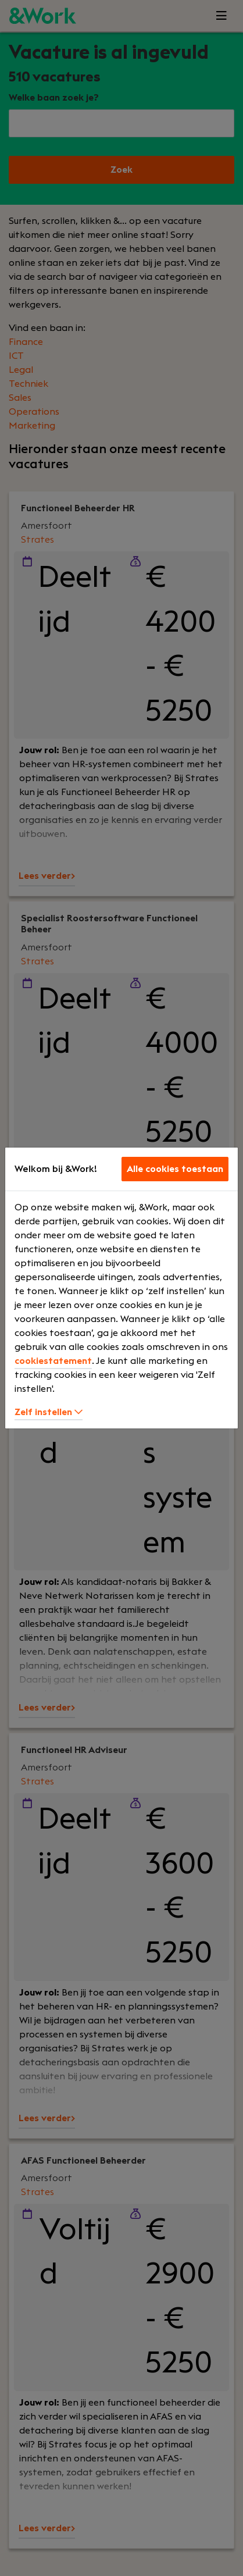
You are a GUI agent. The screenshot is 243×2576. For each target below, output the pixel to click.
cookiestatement (53, 1361)
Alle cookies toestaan (175, 1169)
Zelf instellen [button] (49, 1412)
